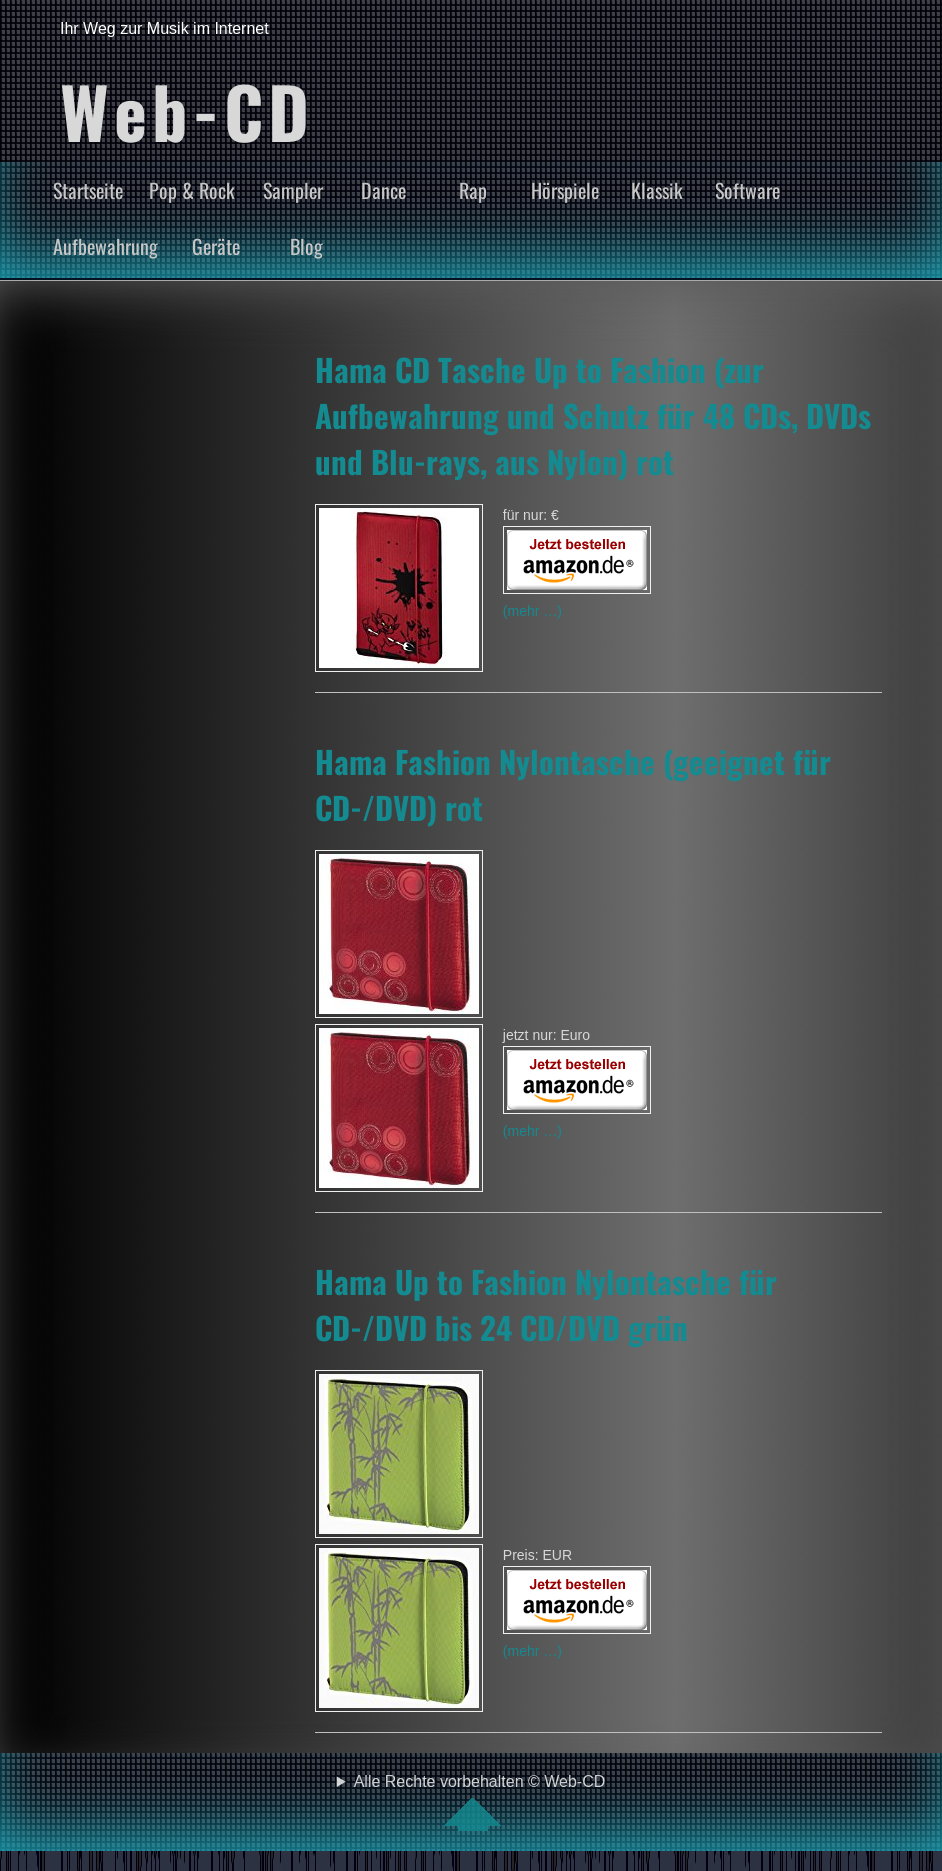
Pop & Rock (192, 190)
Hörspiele (565, 190)
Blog (306, 246)
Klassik (657, 190)
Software (747, 190)
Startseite (88, 190)
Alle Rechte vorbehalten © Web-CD (480, 1802)
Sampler (293, 190)
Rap (473, 190)
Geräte (216, 246)
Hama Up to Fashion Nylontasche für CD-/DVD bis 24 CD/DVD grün (546, 1304)
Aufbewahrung (105, 246)
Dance (383, 190)
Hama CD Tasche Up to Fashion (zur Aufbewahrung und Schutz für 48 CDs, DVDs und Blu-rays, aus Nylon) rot (593, 415)
